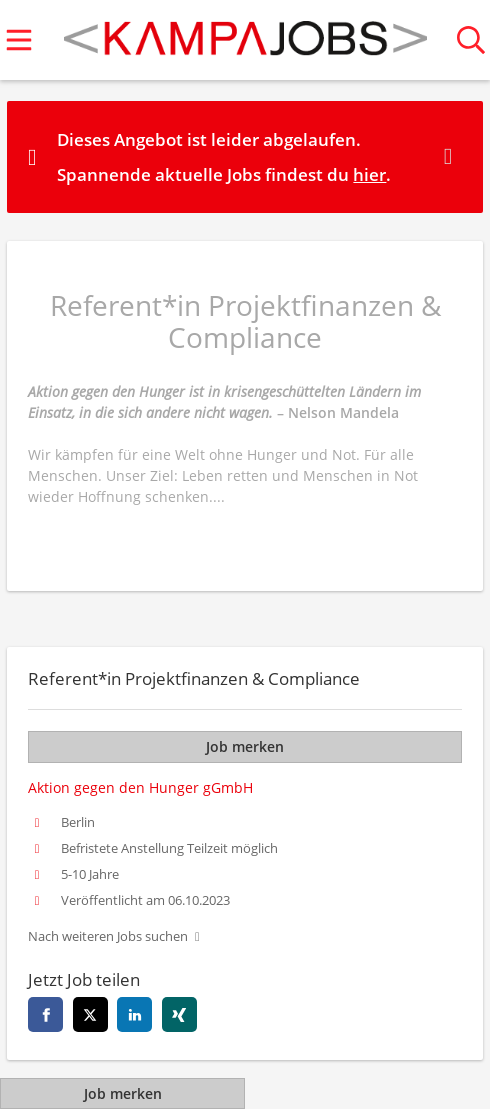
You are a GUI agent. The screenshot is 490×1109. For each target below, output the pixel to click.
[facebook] (45, 1014)
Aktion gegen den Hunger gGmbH (140, 787)
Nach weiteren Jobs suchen (108, 936)
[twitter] (90, 1014)
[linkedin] (134, 1014)
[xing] (179, 1014)
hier (369, 174)
